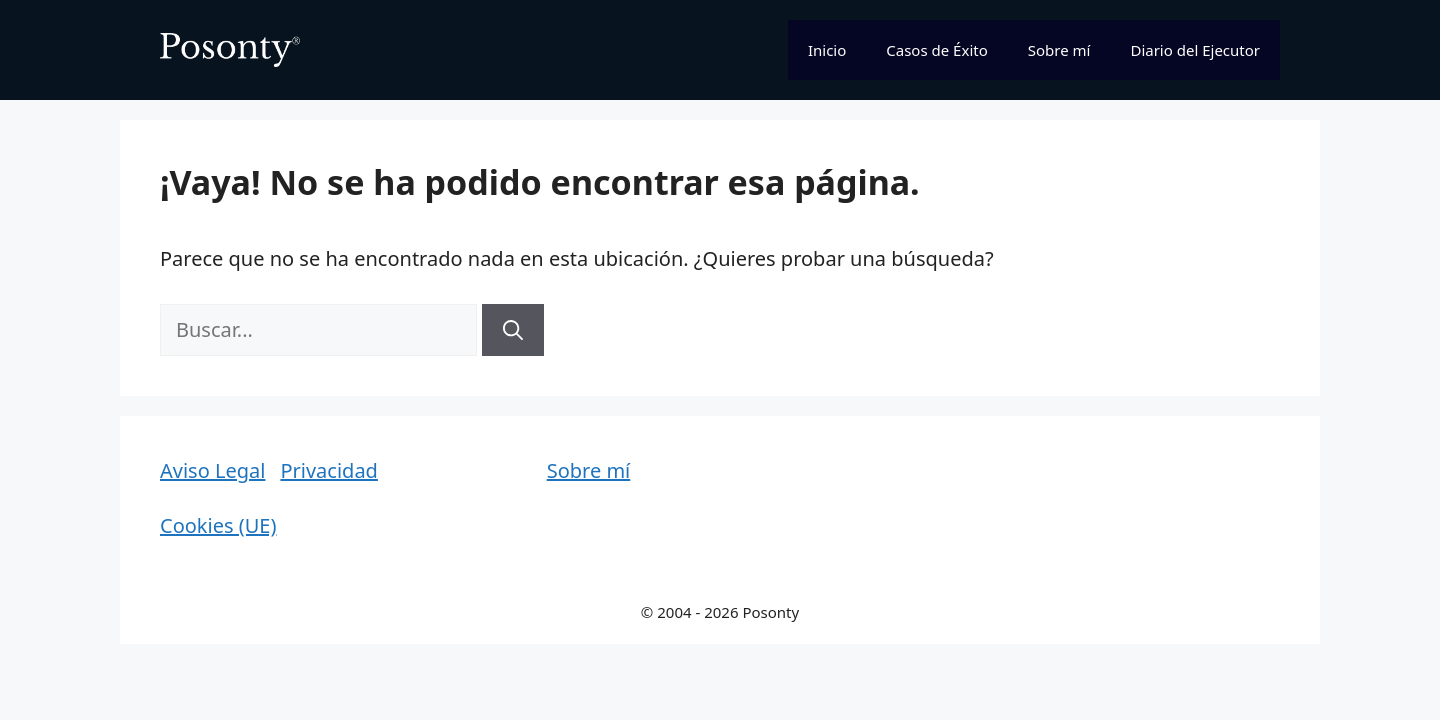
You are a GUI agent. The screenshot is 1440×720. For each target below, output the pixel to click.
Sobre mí (1059, 50)
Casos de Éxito (936, 50)
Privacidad (328, 470)
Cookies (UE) (218, 525)
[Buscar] (513, 330)
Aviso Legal (212, 470)
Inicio (827, 50)
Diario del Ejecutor (1195, 50)
